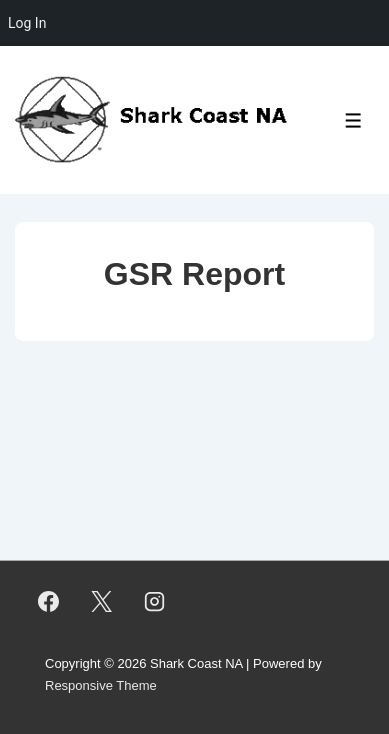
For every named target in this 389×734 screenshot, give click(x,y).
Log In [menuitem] (27, 23)
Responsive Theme (101, 685)
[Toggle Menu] (353, 120)
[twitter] (102, 602)
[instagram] (155, 602)
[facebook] (49, 602)
